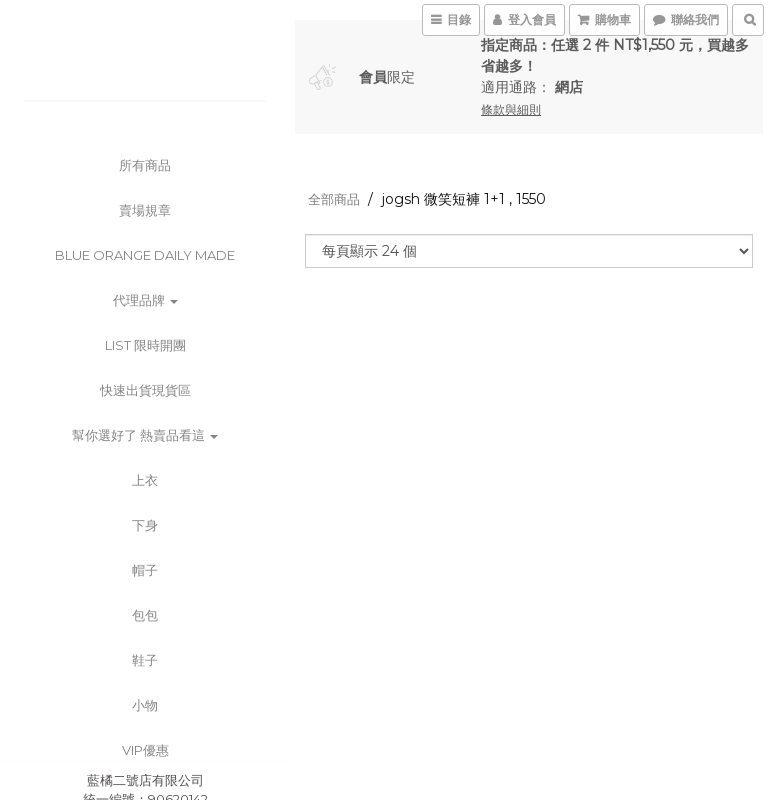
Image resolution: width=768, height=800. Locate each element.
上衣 (145, 480)
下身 (145, 525)
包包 (145, 615)
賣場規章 (145, 210)
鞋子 (145, 660)
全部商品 (334, 199)
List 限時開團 (145, 345)
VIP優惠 (145, 750)
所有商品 (145, 165)
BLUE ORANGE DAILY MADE (145, 255)
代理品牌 (145, 300)
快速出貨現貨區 (145, 390)
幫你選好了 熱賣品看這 (145, 435)
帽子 (145, 570)
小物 (145, 705)
